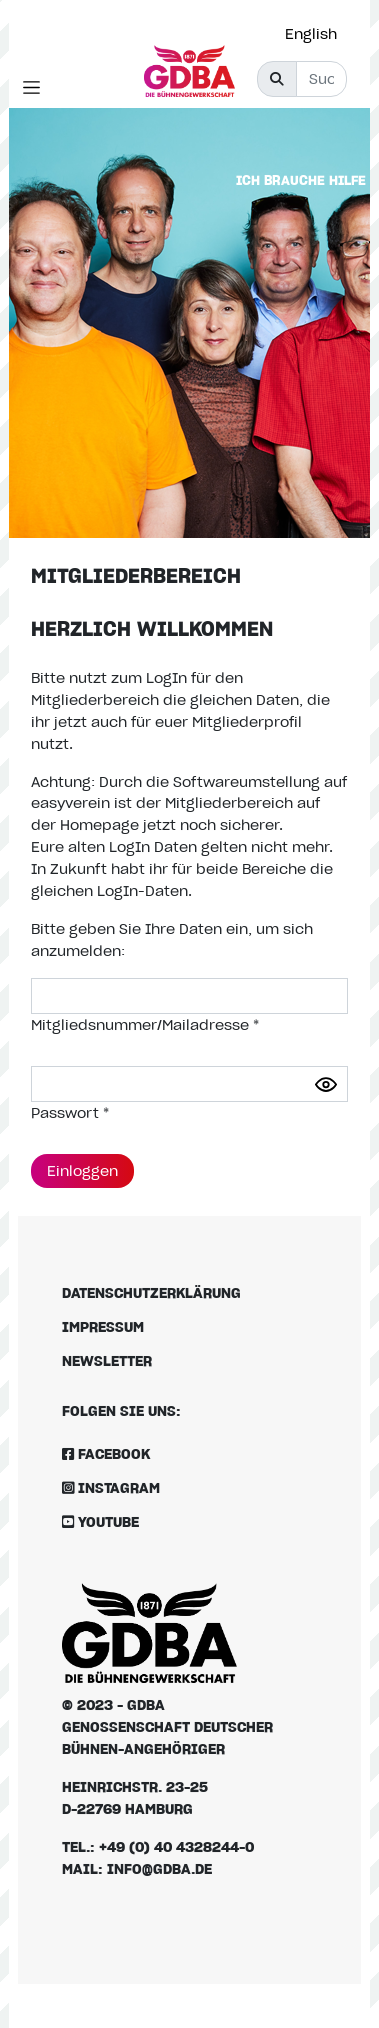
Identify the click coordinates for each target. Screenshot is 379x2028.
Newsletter (107, 1360)
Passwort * (70, 1112)
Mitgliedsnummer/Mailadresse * (145, 1024)
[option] (316, 34)
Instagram (111, 1487)
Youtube (100, 1521)
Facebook (106, 1453)
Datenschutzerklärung (151, 1292)
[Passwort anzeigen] (326, 1084)
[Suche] (322, 79)
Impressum (103, 1326)
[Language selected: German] (316, 33)
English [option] (311, 33)
